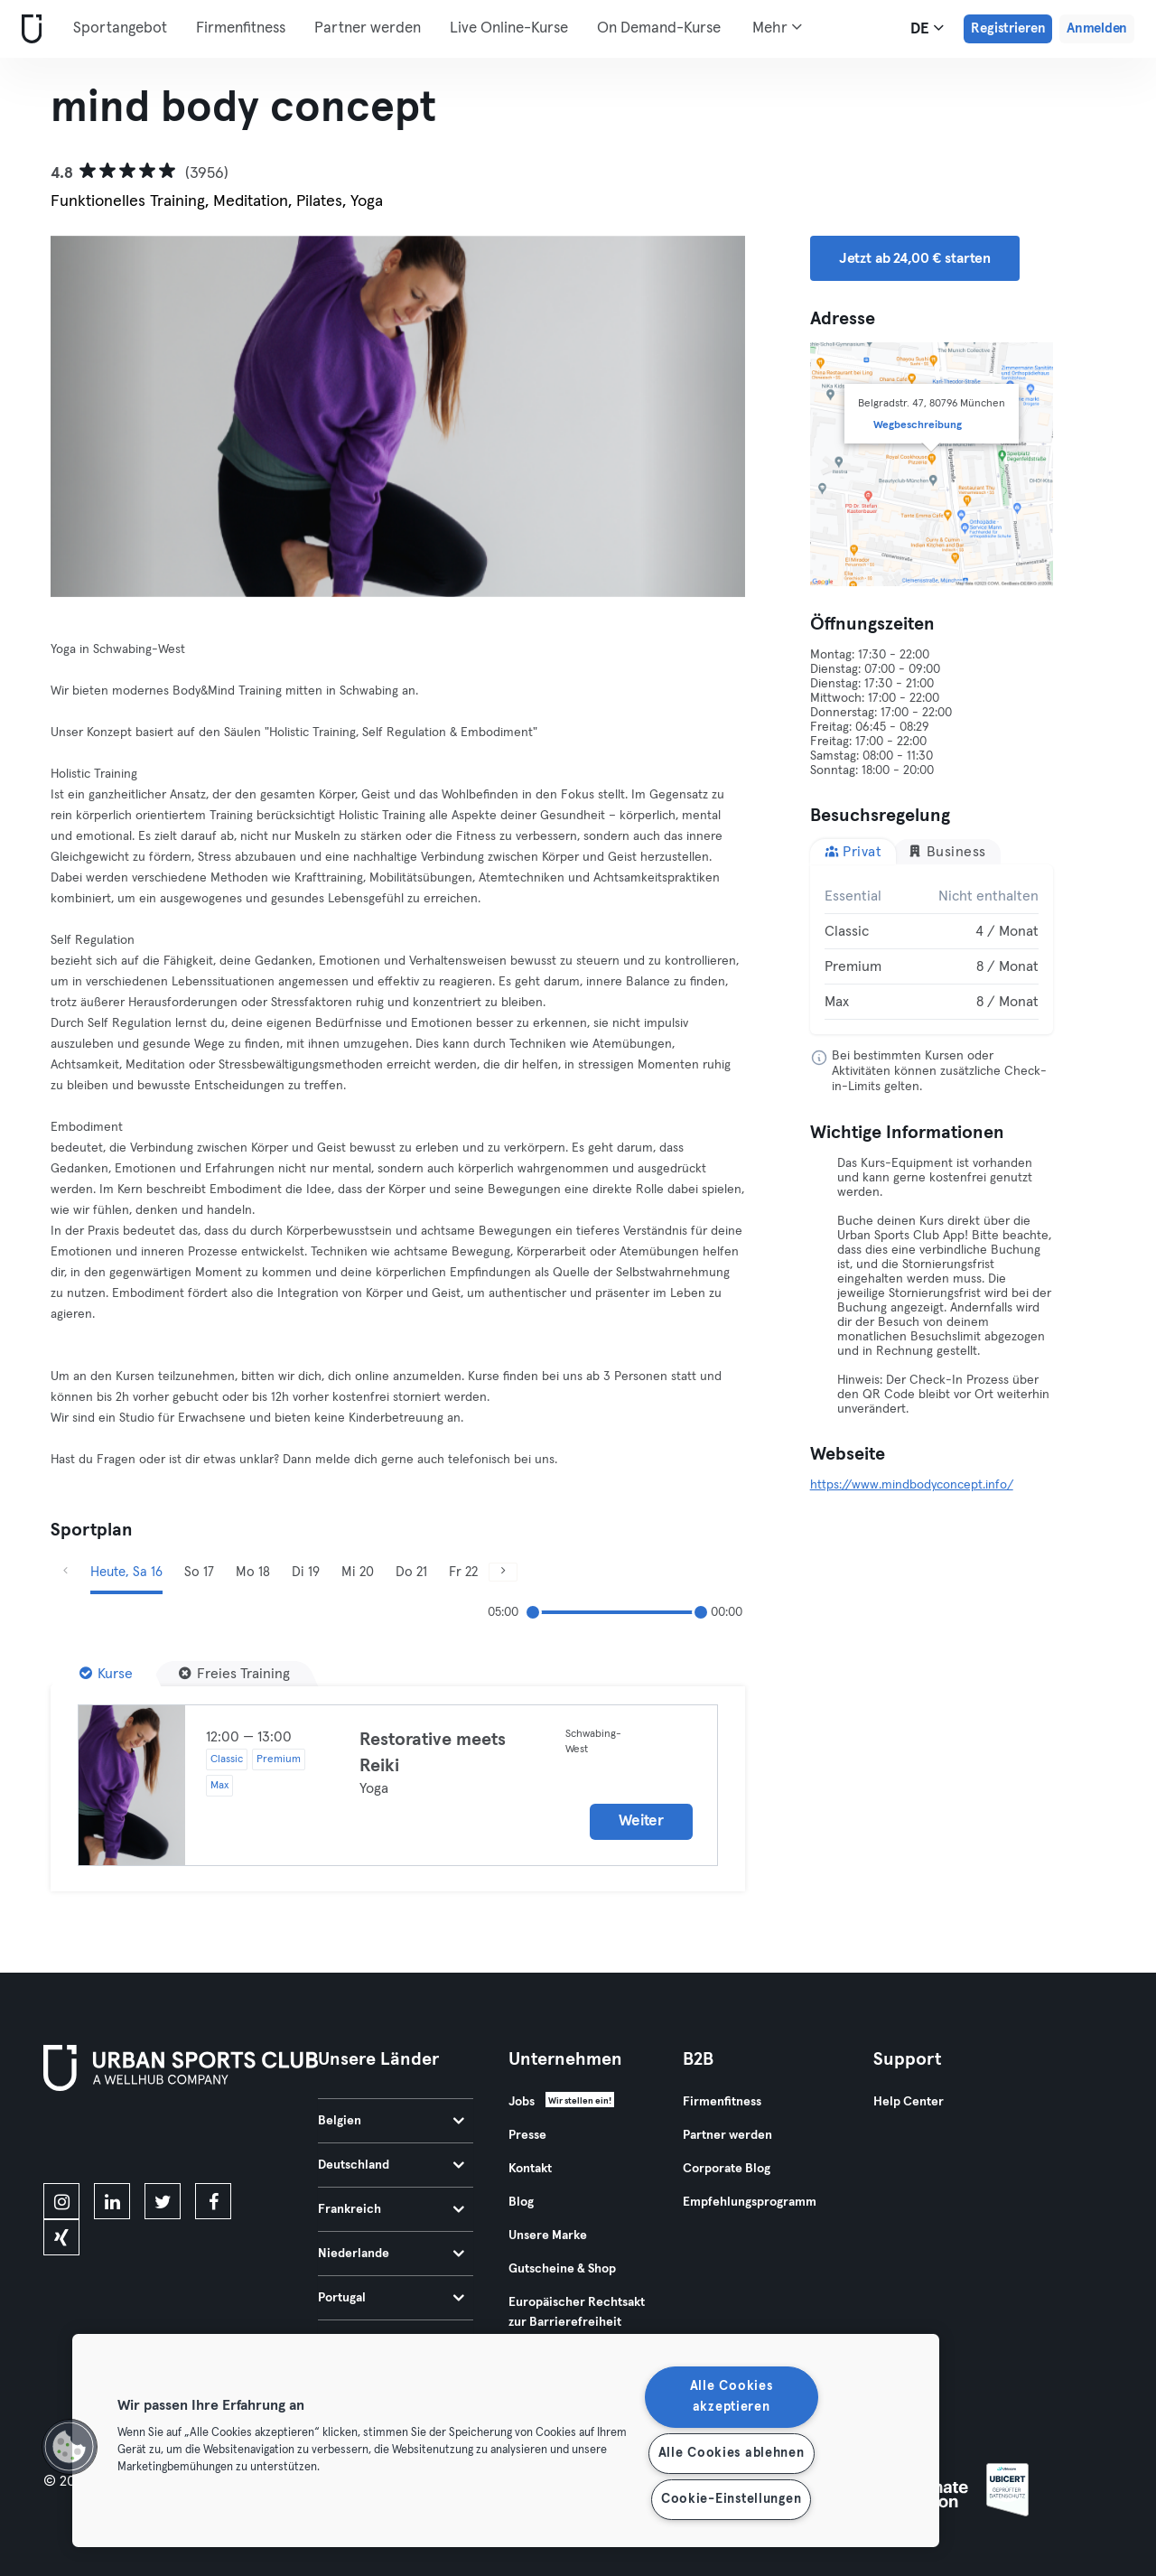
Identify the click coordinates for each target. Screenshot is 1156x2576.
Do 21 (411, 1572)
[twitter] (162, 2201)
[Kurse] (106, 1673)
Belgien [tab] (391, 2121)
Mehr (777, 27)
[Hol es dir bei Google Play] (236, 2140)
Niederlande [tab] (391, 2253)
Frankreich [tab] (391, 2209)
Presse (527, 2135)
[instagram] (61, 2201)
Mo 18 (253, 1572)
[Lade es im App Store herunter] (104, 2140)
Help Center (908, 2101)
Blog (521, 2202)
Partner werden (367, 28)
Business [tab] (947, 851)
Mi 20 (357, 1572)
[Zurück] (102, 416)
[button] (69, 2447)
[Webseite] (28, 29)
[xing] (61, 2237)
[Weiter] (692, 416)
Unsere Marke (547, 2235)
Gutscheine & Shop (562, 2269)
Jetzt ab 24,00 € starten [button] (915, 258)
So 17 (199, 1572)
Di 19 (306, 1572)
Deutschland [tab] (391, 2165)
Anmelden (1097, 28)
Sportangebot (120, 28)
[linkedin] (112, 2201)
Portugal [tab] (391, 2298)
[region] (505, 2440)
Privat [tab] (853, 851)
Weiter (641, 1821)
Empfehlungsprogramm (749, 2202)
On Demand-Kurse (659, 28)
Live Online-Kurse (509, 28)
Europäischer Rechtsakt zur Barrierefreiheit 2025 (576, 2322)
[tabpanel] (932, 949)
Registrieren (1008, 28)
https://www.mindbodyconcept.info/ (911, 1485)
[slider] (533, 1612)
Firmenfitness (240, 28)
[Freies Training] (234, 1673)
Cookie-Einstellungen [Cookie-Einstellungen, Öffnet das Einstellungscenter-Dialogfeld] (731, 2499)
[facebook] (213, 2201)
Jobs (521, 2101)
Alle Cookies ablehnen (731, 2453)
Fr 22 (463, 1572)
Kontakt (530, 2168)
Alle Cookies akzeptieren (731, 2396)
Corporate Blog (726, 2168)
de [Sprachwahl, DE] (927, 28)
